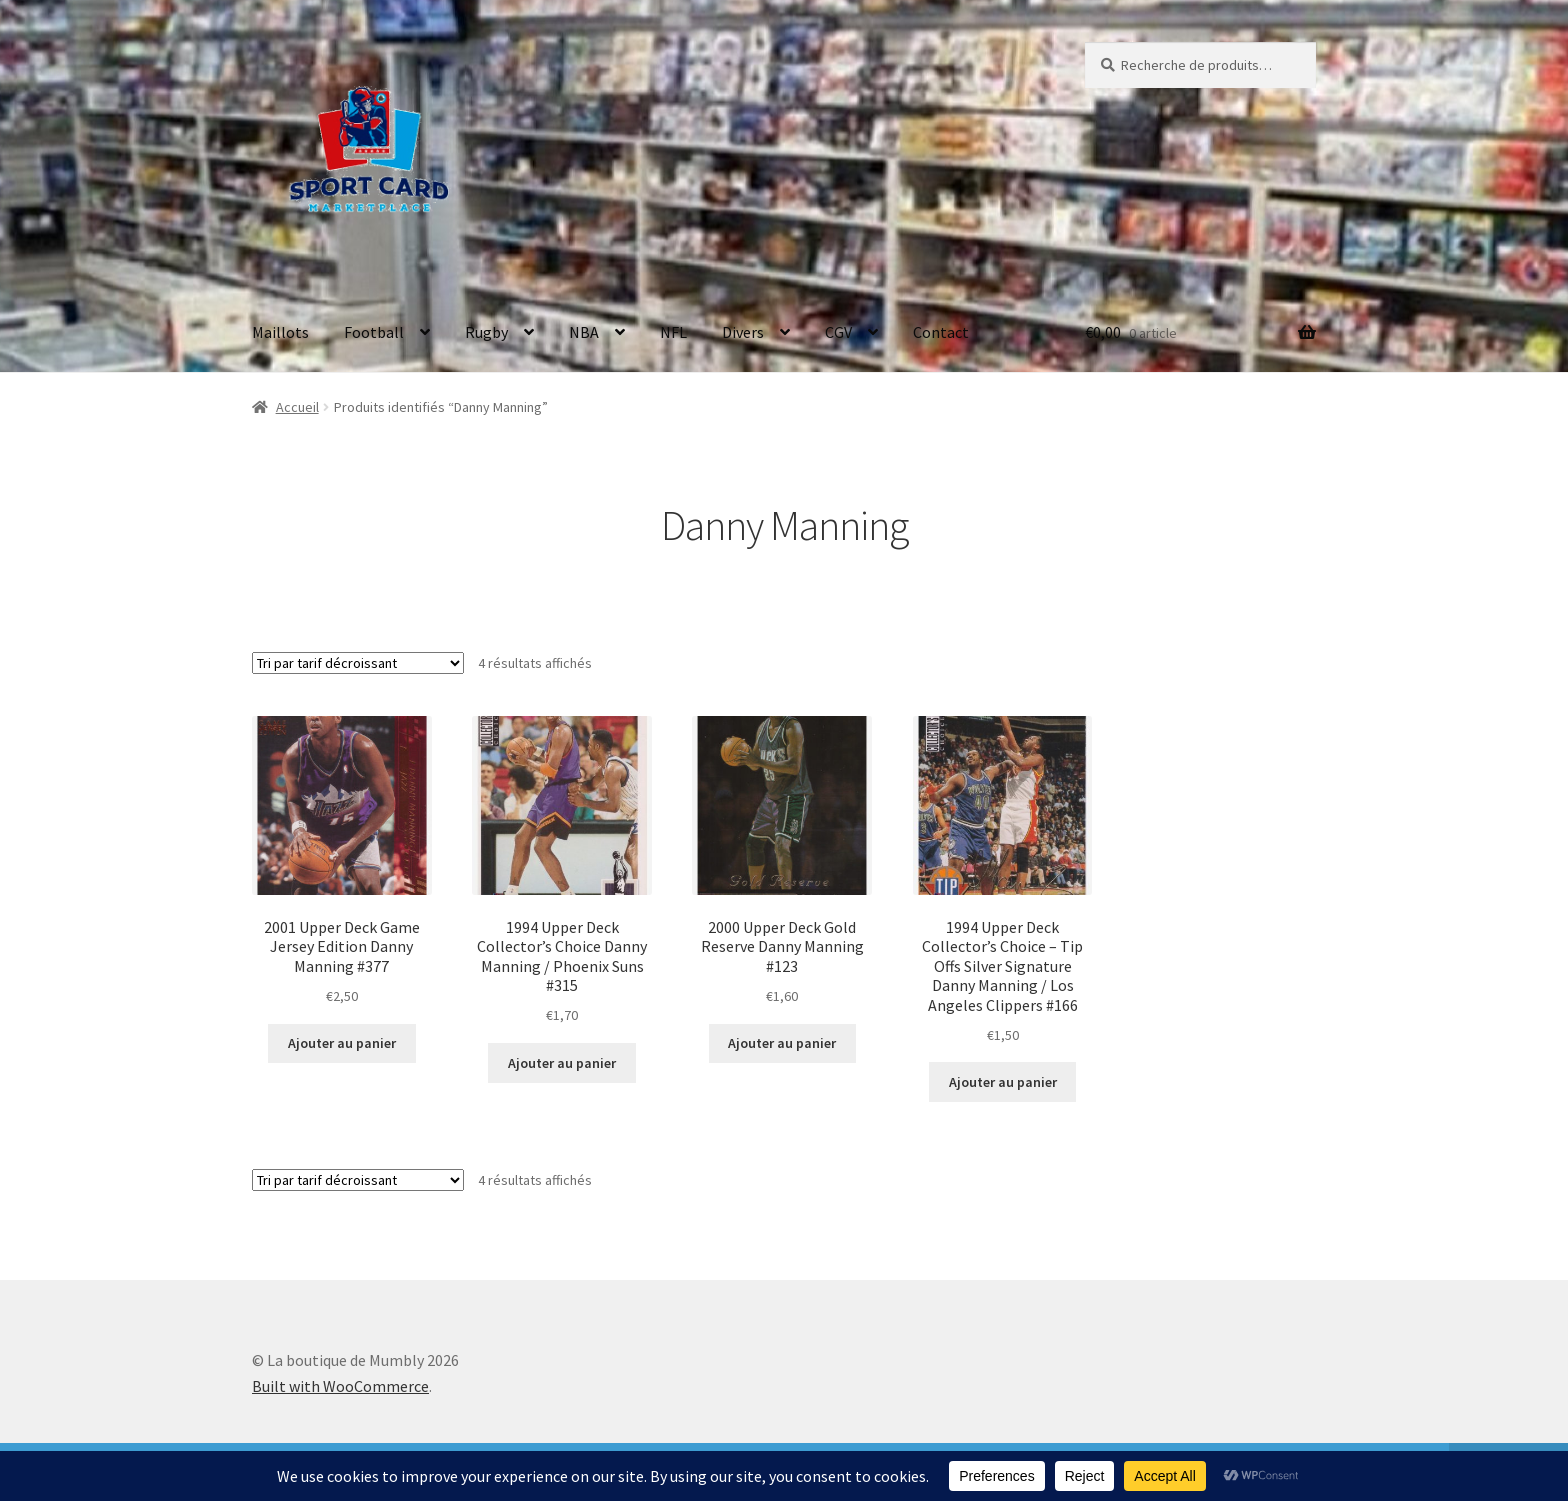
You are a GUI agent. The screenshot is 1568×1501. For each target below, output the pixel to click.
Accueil (297, 407)
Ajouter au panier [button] (342, 1043)
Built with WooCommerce (340, 1386)
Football (374, 332)
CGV (838, 332)
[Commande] (358, 663)
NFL (673, 332)
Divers (743, 332)
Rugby (486, 332)
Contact (941, 332)
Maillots (280, 332)
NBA (584, 332)
